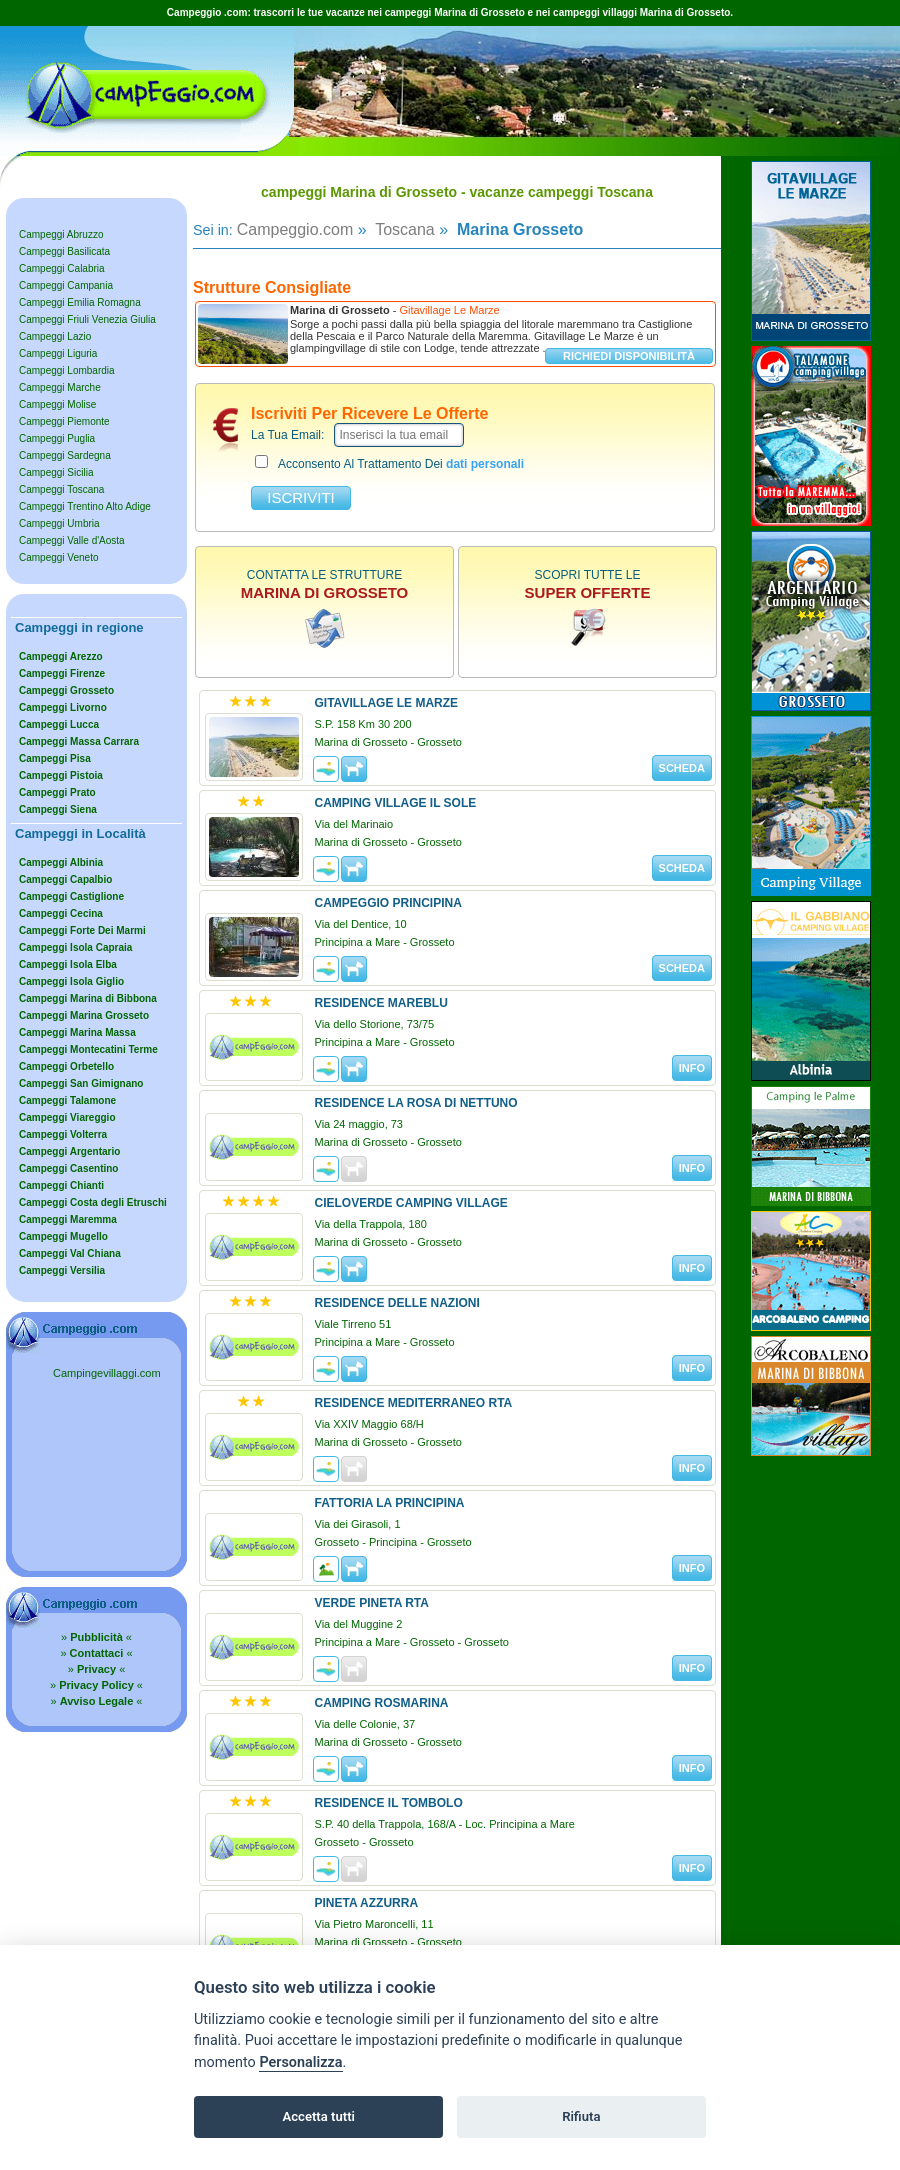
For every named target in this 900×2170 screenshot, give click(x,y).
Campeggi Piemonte (64, 421)
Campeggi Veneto (59, 557)
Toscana (403, 229)
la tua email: (287, 435)
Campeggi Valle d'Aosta (72, 540)
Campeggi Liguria (58, 353)
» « (96, 1637)
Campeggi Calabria (62, 268)
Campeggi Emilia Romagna (80, 302)
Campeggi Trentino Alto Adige (85, 506)
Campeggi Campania (66, 285)
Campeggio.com (295, 229)
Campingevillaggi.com (107, 1373)
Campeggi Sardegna (65, 455)
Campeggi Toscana (61, 489)
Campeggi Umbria (59, 523)
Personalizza (300, 2062)
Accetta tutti (318, 2116)
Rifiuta (581, 2116)
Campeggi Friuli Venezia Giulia (87, 319)
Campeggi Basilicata (64, 251)
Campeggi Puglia (57, 438)
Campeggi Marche (60, 387)
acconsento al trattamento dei (389, 463)
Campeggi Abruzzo (61, 234)
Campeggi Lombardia (67, 370)
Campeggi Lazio (55, 336)
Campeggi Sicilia (56, 472)
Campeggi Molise (57, 404)
